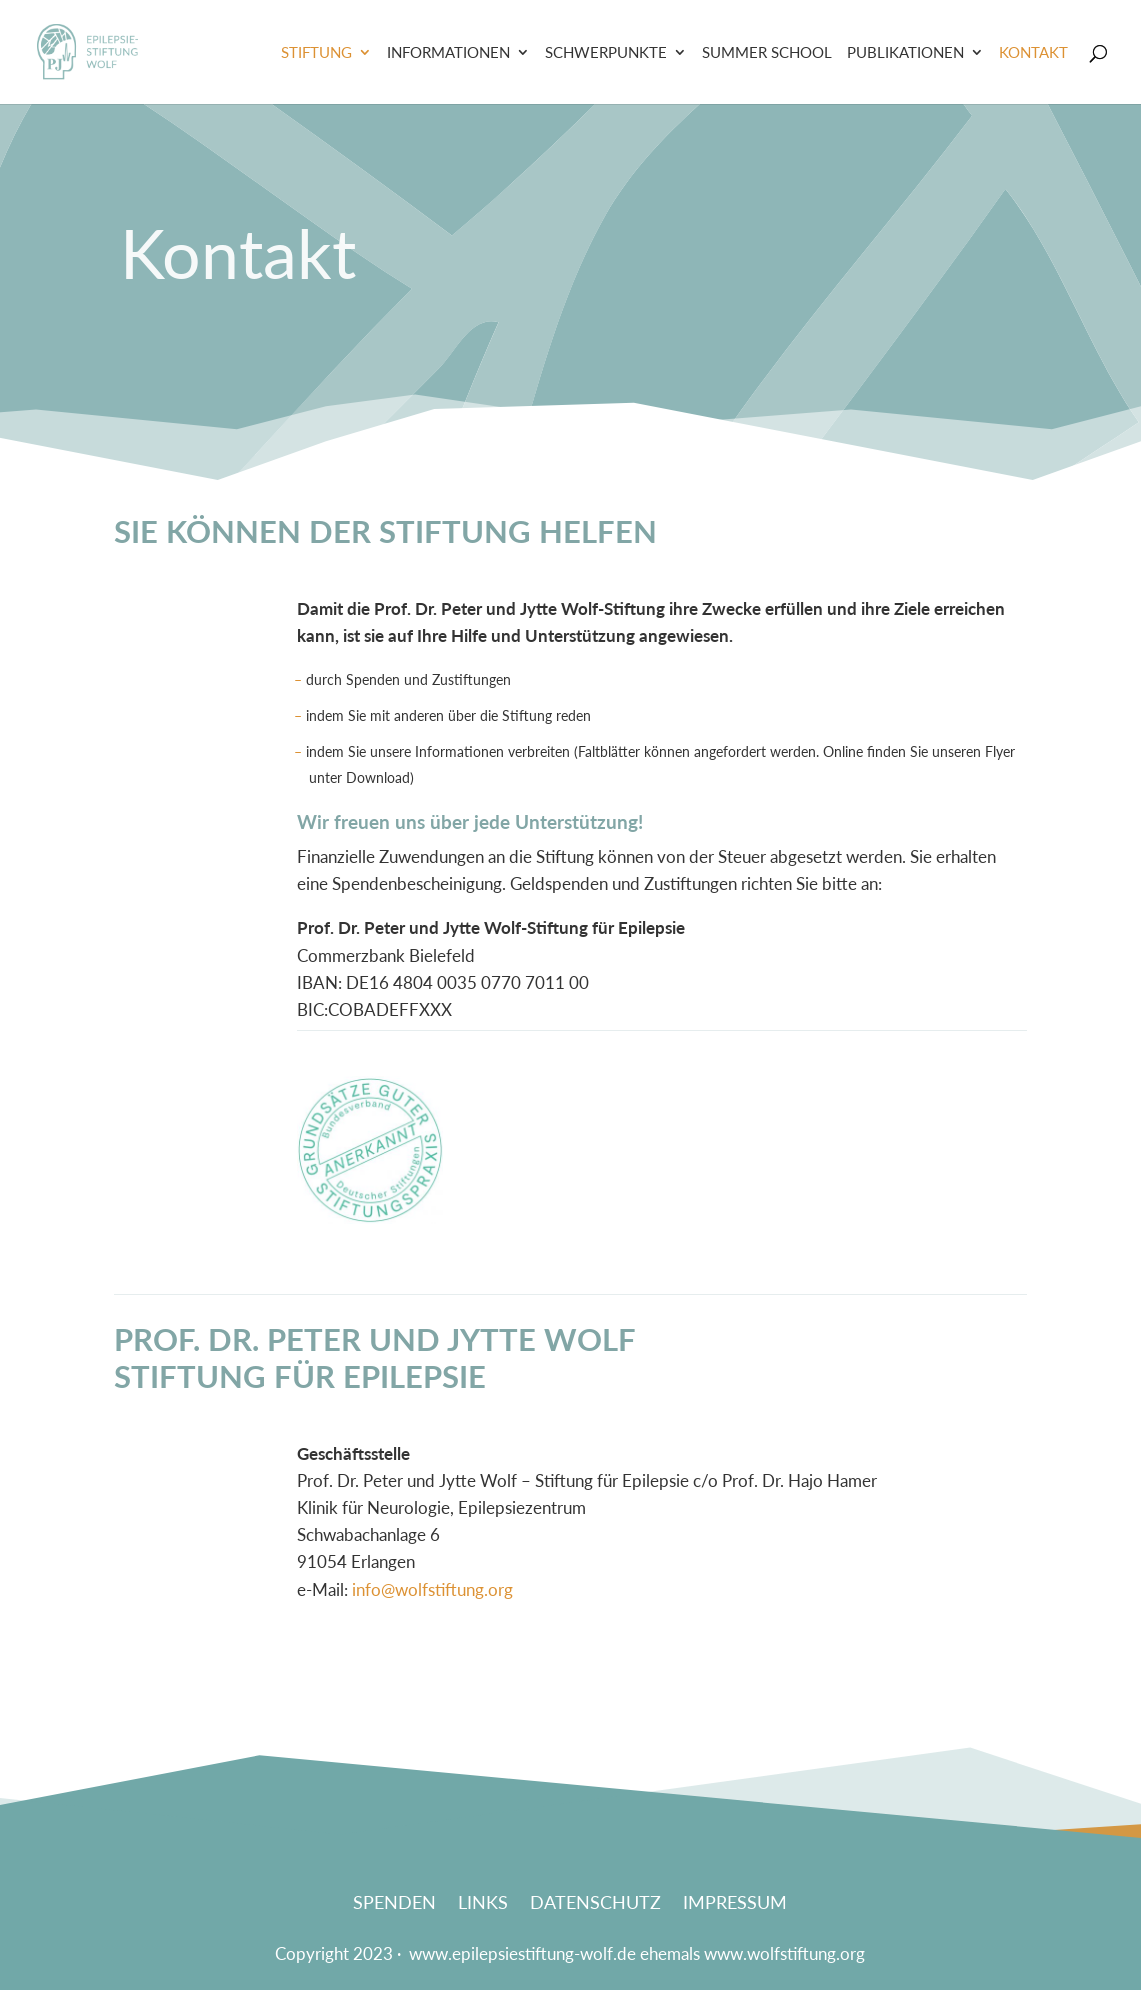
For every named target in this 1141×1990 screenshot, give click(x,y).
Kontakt (1033, 53)
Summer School (767, 53)
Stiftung (316, 53)
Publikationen (905, 53)
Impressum (735, 1904)
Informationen (448, 53)
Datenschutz (595, 1904)
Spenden (394, 1904)
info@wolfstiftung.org (432, 1589)
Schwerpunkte (606, 53)
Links (483, 1904)
